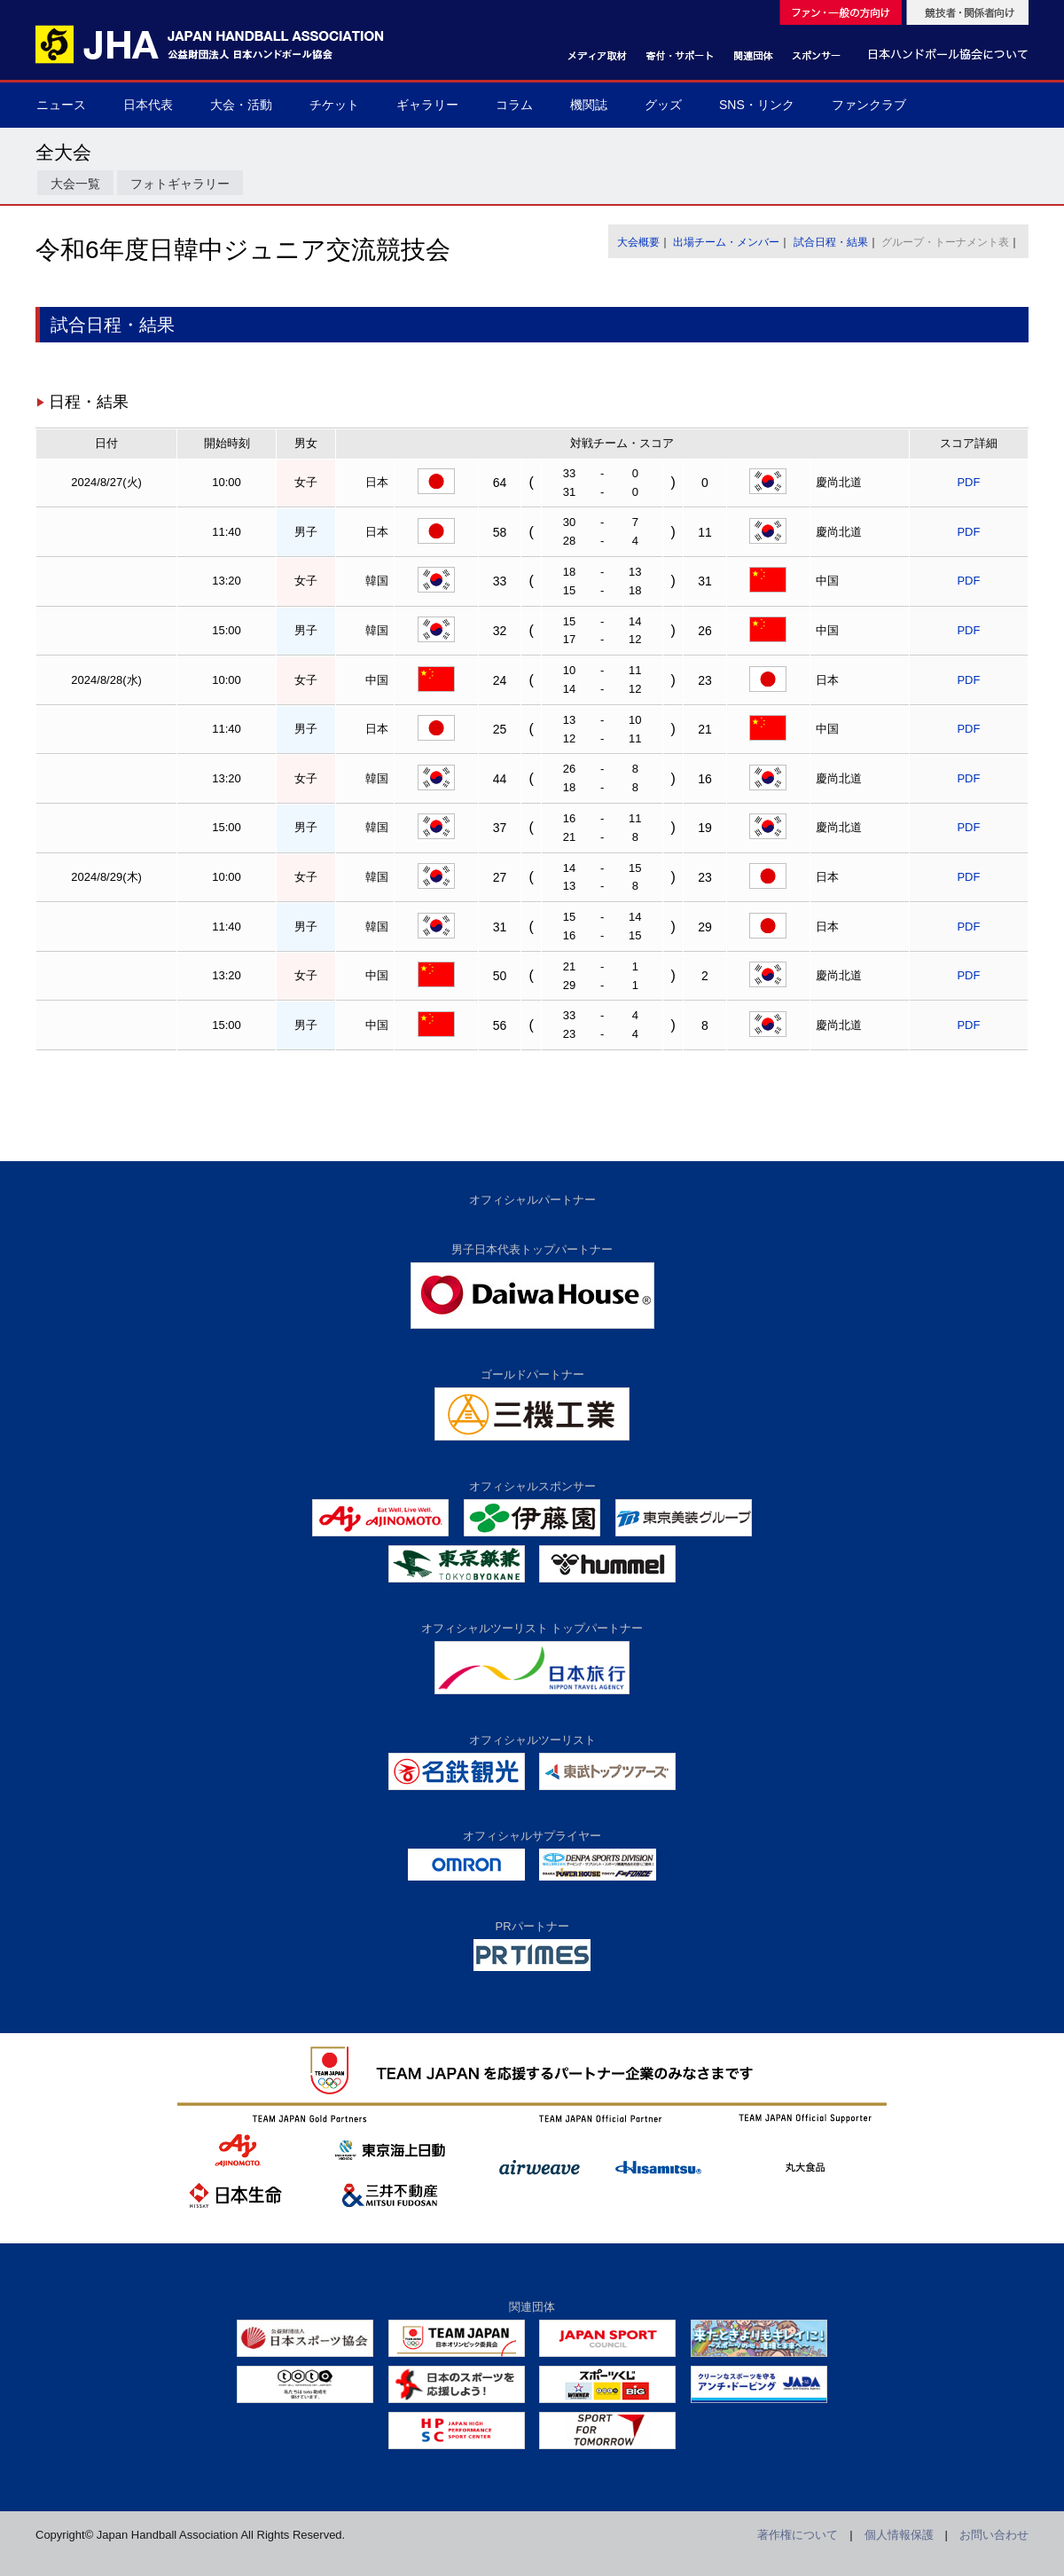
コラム (514, 105)
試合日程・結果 (831, 242)
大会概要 (638, 242)
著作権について (797, 2534)
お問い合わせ (994, 2534)
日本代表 (148, 105)
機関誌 (588, 105)
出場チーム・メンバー (726, 242)
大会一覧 (75, 184)
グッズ (663, 105)
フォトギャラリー (180, 184)
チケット (334, 105)
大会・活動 (241, 105)
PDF (968, 482)
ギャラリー (427, 105)
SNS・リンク (756, 105)
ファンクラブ (869, 105)
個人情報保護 (899, 2534)
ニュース (61, 105)
